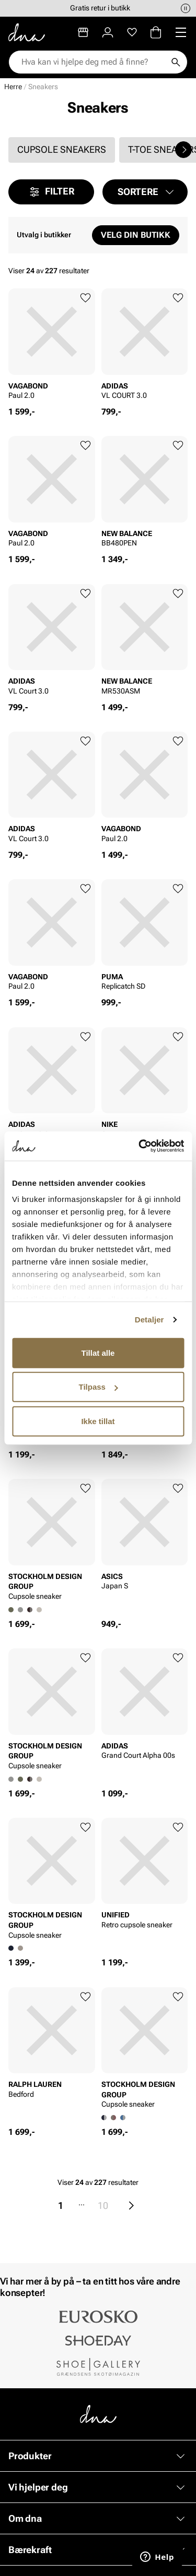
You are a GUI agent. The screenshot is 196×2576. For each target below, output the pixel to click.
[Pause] (185, 8)
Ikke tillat (97, 1420)
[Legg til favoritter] (85, 298)
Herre (13, 86)
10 (103, 2205)
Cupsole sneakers (61, 149)
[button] (145, 191)
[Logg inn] (107, 32)
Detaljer (149, 1319)
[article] (51, 347)
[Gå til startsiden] (26, 32)
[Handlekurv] (156, 32)
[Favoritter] (132, 32)
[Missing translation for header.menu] (181, 32)
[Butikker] (83, 32)
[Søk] (175, 62)
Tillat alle (98, 1352)
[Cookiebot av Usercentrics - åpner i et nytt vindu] (139, 1146)
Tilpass (98, 1386)
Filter (51, 192)
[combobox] (92, 62)
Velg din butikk (135, 235)
